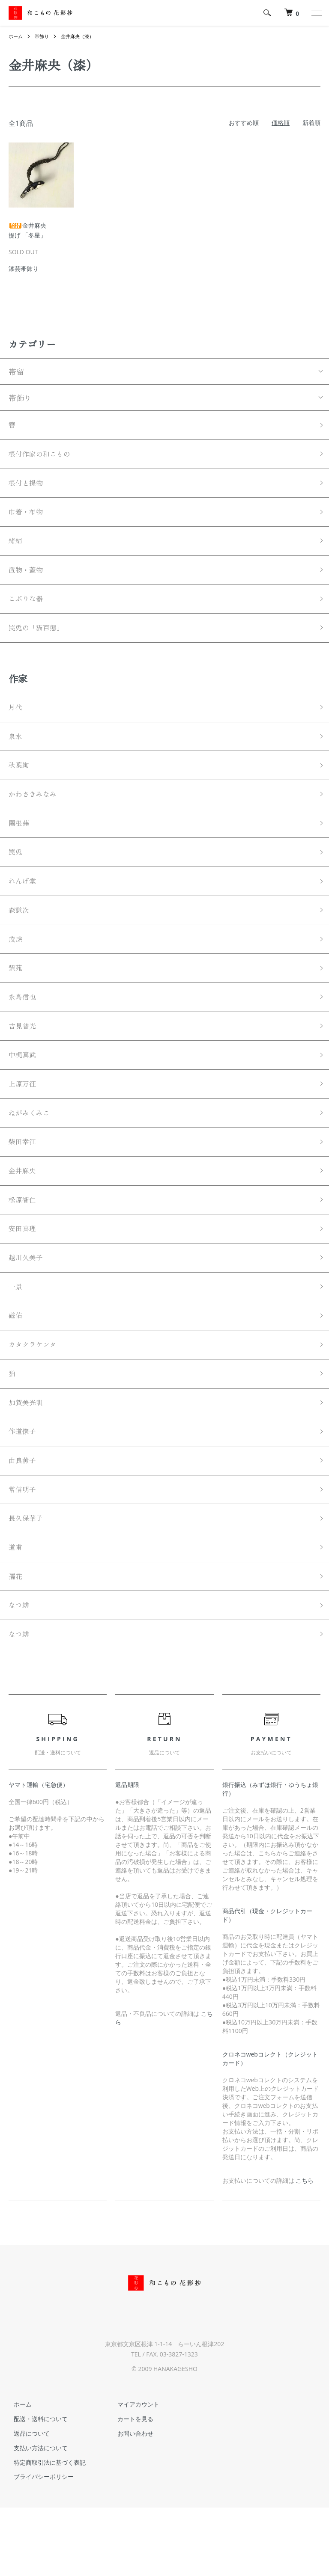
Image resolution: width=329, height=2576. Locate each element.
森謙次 (20, 935)
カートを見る (131, 2487)
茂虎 (16, 966)
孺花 (16, 1640)
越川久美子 (28, 1303)
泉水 (16, 752)
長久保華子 (28, 1579)
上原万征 (24, 1119)
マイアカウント (134, 2473)
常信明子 (24, 1548)
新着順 (311, 123)
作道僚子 (24, 1487)
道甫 (16, 1610)
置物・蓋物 (28, 579)
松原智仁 (24, 1242)
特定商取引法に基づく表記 (45, 2531)
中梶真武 (24, 1089)
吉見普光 (24, 1058)
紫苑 (16, 997)
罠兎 (16, 874)
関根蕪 (20, 844)
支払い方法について (36, 2516)
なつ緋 (20, 1671)
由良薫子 (24, 1518)
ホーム (16, 36)
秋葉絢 (20, 782)
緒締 (16, 548)
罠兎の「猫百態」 (39, 640)
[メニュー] (316, 13)
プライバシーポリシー (39, 2545)
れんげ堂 (24, 905)
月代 (16, 721)
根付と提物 (28, 487)
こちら (305, 2249)
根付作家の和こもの (43, 456)
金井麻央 (24, 1211)
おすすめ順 (244, 123)
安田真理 (24, 1273)
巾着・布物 (28, 517)
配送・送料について (36, 2487)
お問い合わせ (131, 2502)
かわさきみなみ (36, 813)
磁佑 (16, 1365)
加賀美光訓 (28, 1457)
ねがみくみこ (32, 1150)
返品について (27, 2502)
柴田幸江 (24, 1181)
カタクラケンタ (36, 1395)
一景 (16, 1334)
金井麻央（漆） (81, 36)
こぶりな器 (28, 609)
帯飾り (43, 36)
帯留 (16, 371)
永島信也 (24, 1027)
